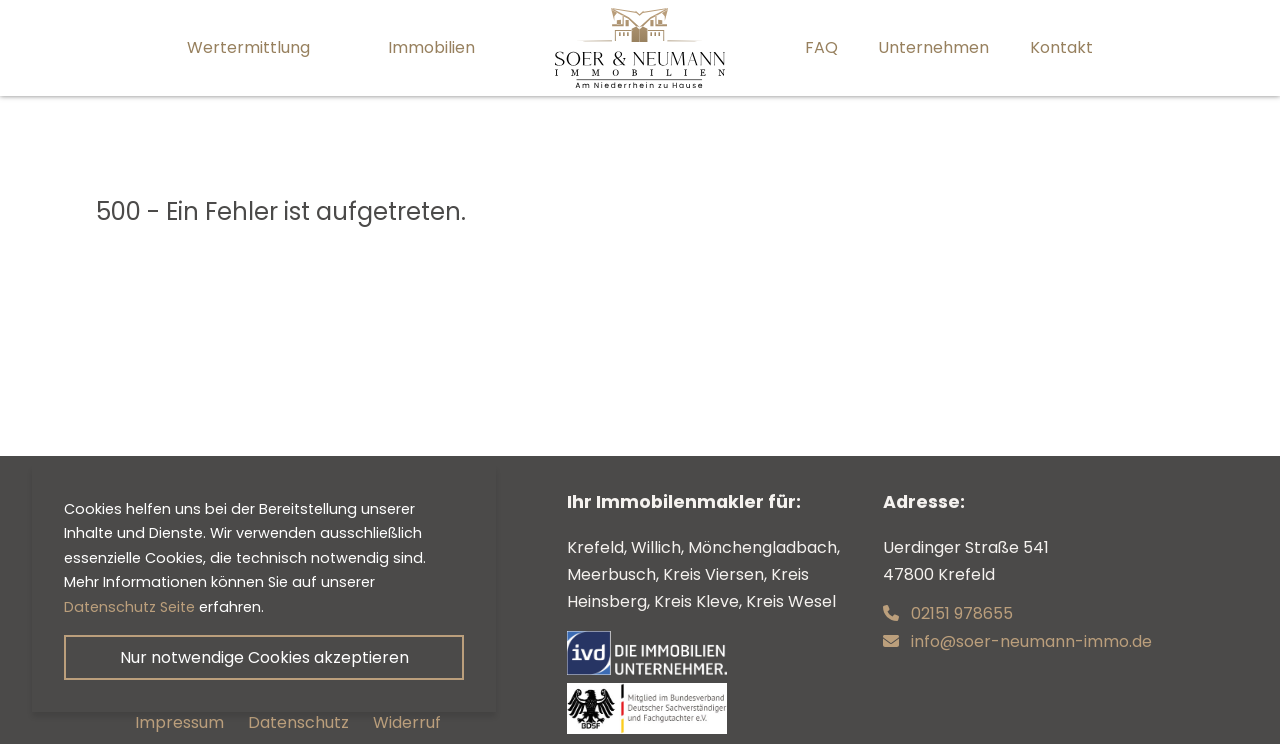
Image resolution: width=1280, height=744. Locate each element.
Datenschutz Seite (129, 607)
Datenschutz (298, 722)
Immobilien (431, 47)
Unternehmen (933, 47)
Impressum (179, 722)
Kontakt (1061, 47)
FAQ (821, 47)
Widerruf (407, 722)
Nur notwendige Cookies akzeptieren (264, 657)
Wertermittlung (248, 47)
